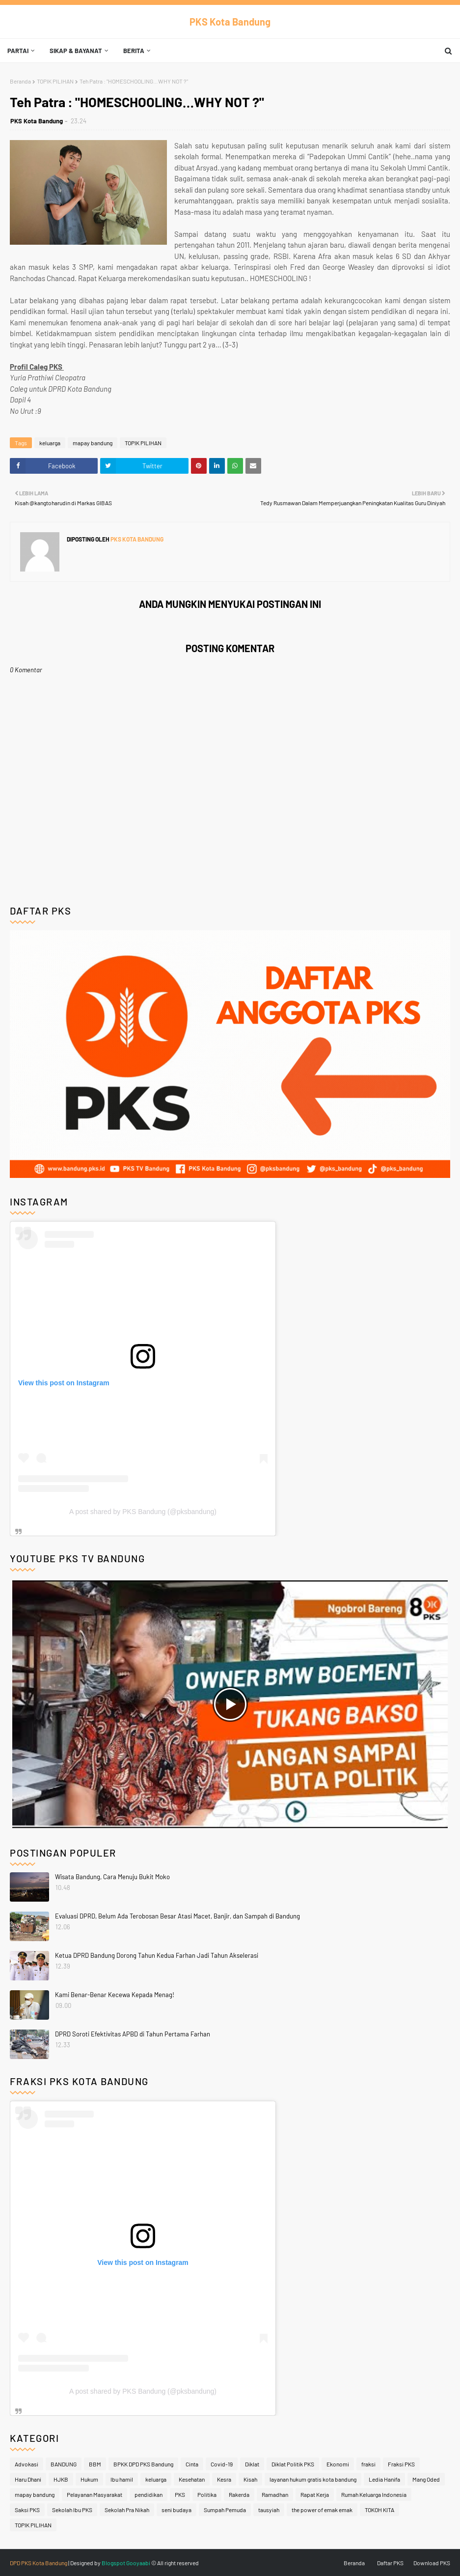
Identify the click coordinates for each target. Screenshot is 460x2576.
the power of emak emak (322, 2509)
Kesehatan (192, 2479)
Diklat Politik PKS (292, 2464)
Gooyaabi (138, 2562)
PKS (180, 2494)
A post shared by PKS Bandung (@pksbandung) (142, 1512)
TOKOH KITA (379, 2509)
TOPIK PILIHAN (55, 81)
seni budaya (176, 2509)
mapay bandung (92, 442)
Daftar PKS (390, 2562)
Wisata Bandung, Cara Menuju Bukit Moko (112, 1877)
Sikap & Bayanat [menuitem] (76, 51)
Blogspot (113, 2562)
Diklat (252, 2464)
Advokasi (26, 2464)
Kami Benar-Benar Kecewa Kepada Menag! (114, 1995)
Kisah (250, 2479)
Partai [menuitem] (17, 51)
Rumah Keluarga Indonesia (373, 2494)
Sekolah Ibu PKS (72, 2509)
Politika (206, 2494)
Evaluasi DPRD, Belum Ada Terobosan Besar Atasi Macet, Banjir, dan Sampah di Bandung (177, 1916)
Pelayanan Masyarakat (94, 2494)
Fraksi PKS (401, 2464)
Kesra (224, 2479)
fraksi (368, 2464)
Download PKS (431, 2562)
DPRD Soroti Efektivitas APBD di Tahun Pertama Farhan (132, 2034)
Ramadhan (275, 2494)
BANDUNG (64, 2464)
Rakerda (239, 2494)
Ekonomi (337, 2464)
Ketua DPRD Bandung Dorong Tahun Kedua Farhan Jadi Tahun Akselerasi (156, 1955)
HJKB (61, 2479)
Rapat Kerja (314, 2494)
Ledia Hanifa (384, 2479)
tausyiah (268, 2509)
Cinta (192, 2464)
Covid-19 (222, 2464)
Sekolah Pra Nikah (127, 2509)
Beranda (20, 81)
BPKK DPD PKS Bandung (143, 2464)
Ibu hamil (121, 2479)
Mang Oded (426, 2479)
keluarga (49, 442)
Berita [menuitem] (133, 51)
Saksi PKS (27, 2509)
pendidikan (148, 2494)
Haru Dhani (28, 2479)
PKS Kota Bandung (230, 22)
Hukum (89, 2479)
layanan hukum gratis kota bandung (313, 2479)
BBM (95, 2464)
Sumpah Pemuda (225, 2509)
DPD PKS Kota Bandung (38, 2562)
